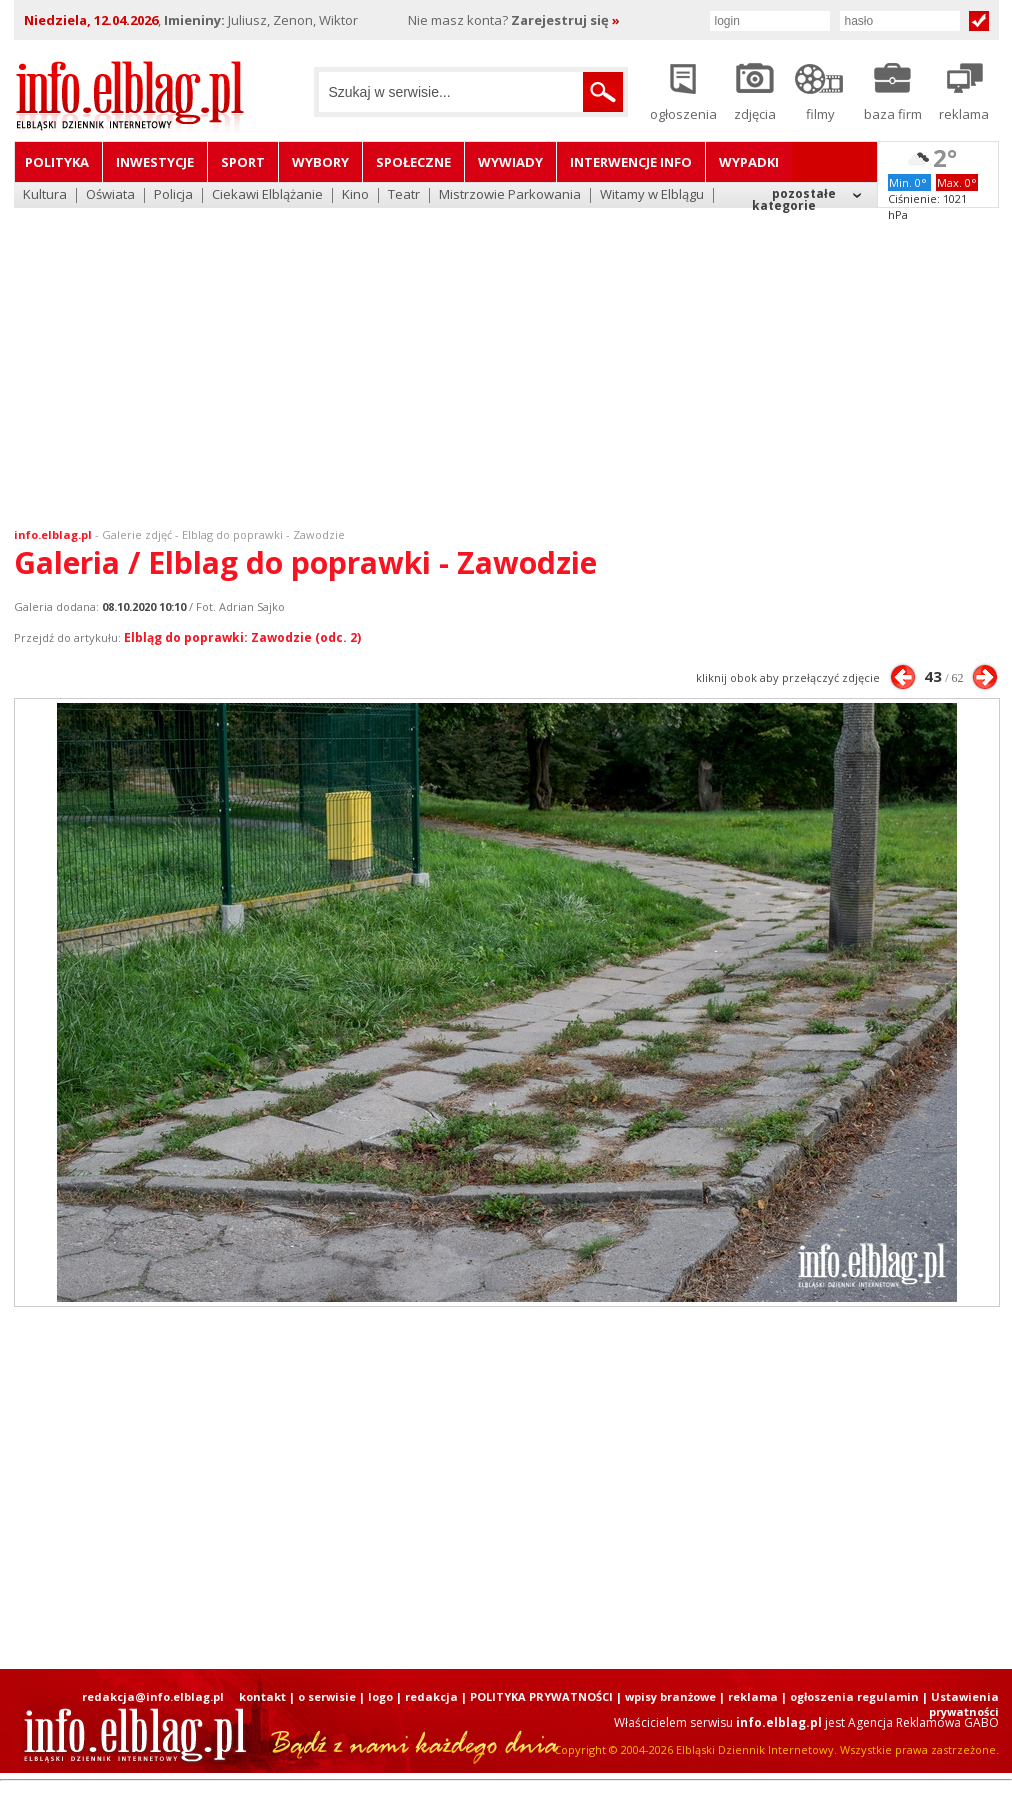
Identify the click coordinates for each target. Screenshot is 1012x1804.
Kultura (45, 195)
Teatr (404, 195)
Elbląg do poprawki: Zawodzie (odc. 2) (242, 637)
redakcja (431, 1696)
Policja (173, 195)
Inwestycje (155, 162)
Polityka (57, 162)
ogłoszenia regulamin (854, 1696)
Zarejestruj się (565, 20)
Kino (355, 195)
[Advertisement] (506, 355)
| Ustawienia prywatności (960, 1704)
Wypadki (749, 162)
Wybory (320, 162)
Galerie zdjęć (137, 534)
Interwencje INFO (631, 162)
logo (380, 1696)
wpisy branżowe (670, 1696)
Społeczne (413, 162)
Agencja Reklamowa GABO (923, 1722)
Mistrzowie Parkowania (510, 195)
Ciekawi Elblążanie (267, 195)
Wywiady (510, 162)
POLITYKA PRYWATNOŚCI (541, 1696)
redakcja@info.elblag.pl (153, 1696)
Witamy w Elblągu (652, 195)
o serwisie (327, 1696)
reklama (753, 1696)
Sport (243, 162)
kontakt (262, 1696)
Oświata (110, 195)
